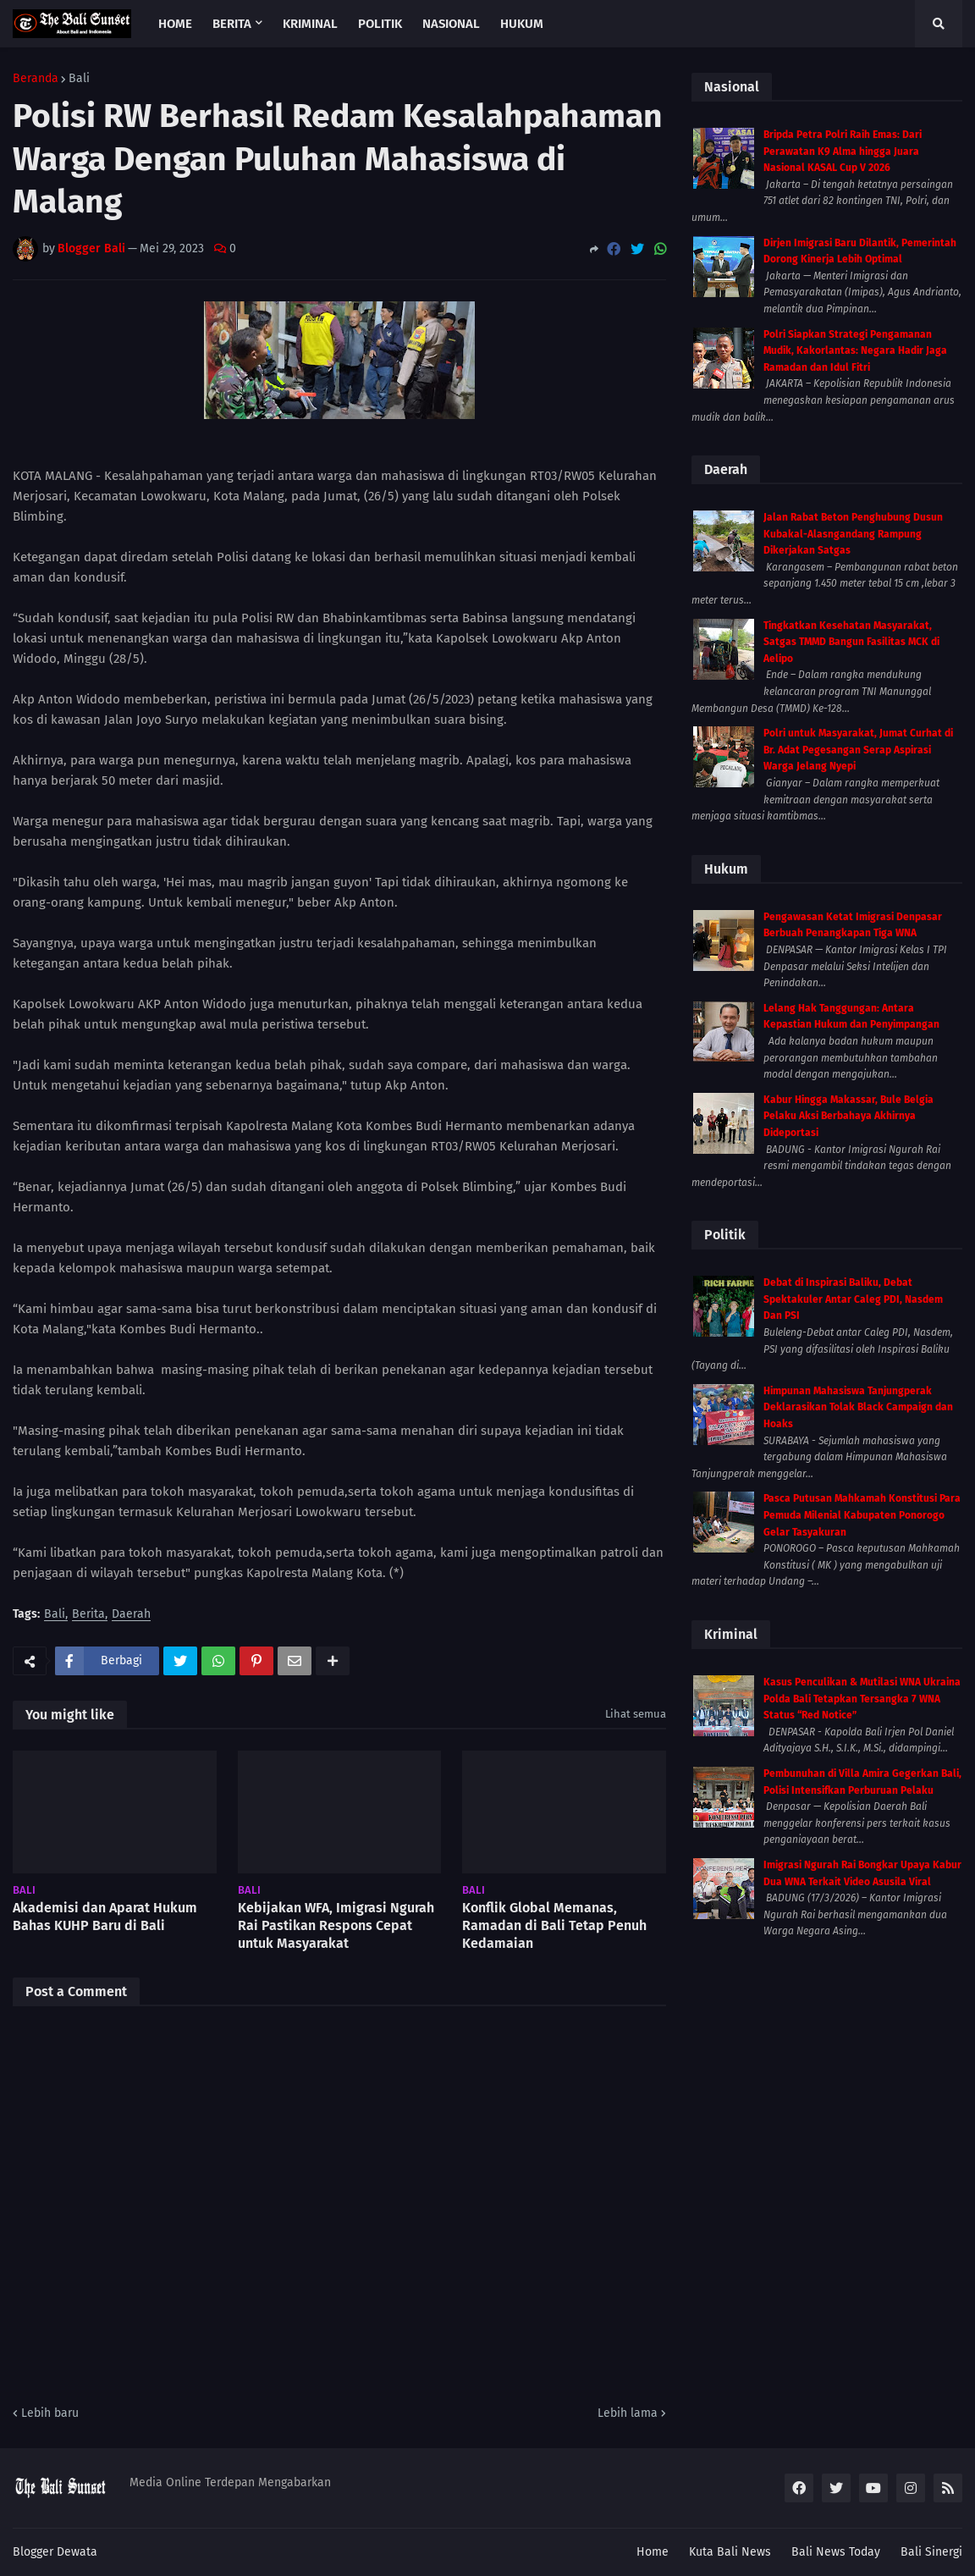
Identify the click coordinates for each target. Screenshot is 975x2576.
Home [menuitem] (175, 23)
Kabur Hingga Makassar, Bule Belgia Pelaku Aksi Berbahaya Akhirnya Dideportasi (848, 1116)
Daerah (131, 1614)
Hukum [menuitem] (521, 23)
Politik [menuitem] (380, 23)
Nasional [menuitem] (451, 23)
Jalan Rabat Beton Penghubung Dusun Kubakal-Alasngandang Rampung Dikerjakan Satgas (853, 533)
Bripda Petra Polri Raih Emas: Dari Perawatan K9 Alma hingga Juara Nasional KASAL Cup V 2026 (842, 151)
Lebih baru (50, 2413)
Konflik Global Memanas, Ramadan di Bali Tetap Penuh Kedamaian (554, 1925)
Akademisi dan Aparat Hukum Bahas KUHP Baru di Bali (105, 1916)
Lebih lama (628, 2413)
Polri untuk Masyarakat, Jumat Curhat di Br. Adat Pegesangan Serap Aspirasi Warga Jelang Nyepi (858, 749)
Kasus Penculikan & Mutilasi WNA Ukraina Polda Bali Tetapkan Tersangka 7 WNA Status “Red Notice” (862, 1698)
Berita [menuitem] (231, 23)
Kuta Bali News (730, 2552)
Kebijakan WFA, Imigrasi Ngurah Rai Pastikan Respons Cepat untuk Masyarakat (336, 1925)
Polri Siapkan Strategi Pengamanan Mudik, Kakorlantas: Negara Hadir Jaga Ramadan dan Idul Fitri (855, 350)
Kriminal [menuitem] (310, 23)
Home (652, 2552)
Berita (88, 1614)
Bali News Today (835, 2552)
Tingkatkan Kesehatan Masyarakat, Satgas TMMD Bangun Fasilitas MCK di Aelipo (851, 642)
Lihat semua (635, 1713)
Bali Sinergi (931, 2552)
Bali (79, 79)
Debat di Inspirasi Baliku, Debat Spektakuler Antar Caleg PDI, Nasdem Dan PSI (853, 1299)
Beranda (35, 79)
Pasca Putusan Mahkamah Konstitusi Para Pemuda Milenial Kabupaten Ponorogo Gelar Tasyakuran (862, 1514)
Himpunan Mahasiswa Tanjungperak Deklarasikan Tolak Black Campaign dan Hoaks (858, 1407)
